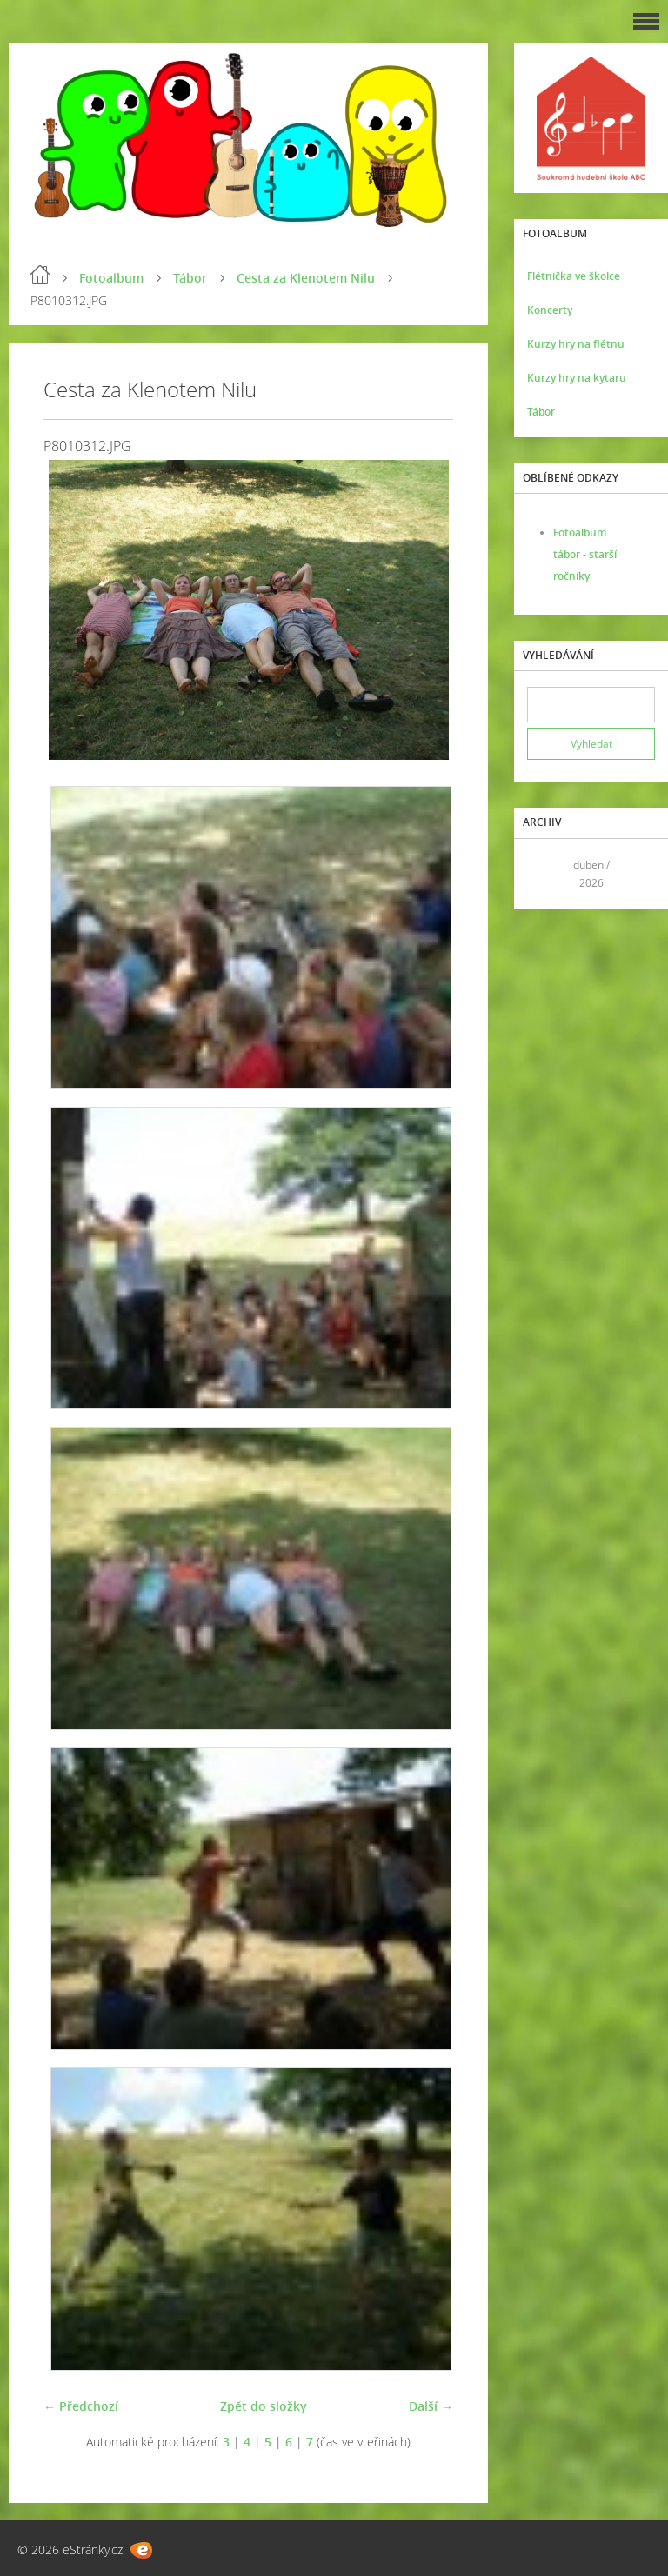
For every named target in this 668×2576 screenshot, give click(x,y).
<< (546, 873)
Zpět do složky (263, 2406)
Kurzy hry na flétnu (576, 343)
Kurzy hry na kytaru (576, 377)
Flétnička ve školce (573, 276)
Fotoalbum (111, 278)
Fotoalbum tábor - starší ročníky (585, 554)
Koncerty (549, 310)
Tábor (190, 278)
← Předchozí (80, 2406)
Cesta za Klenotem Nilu (306, 278)
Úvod (40, 274)
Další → (431, 2406)
